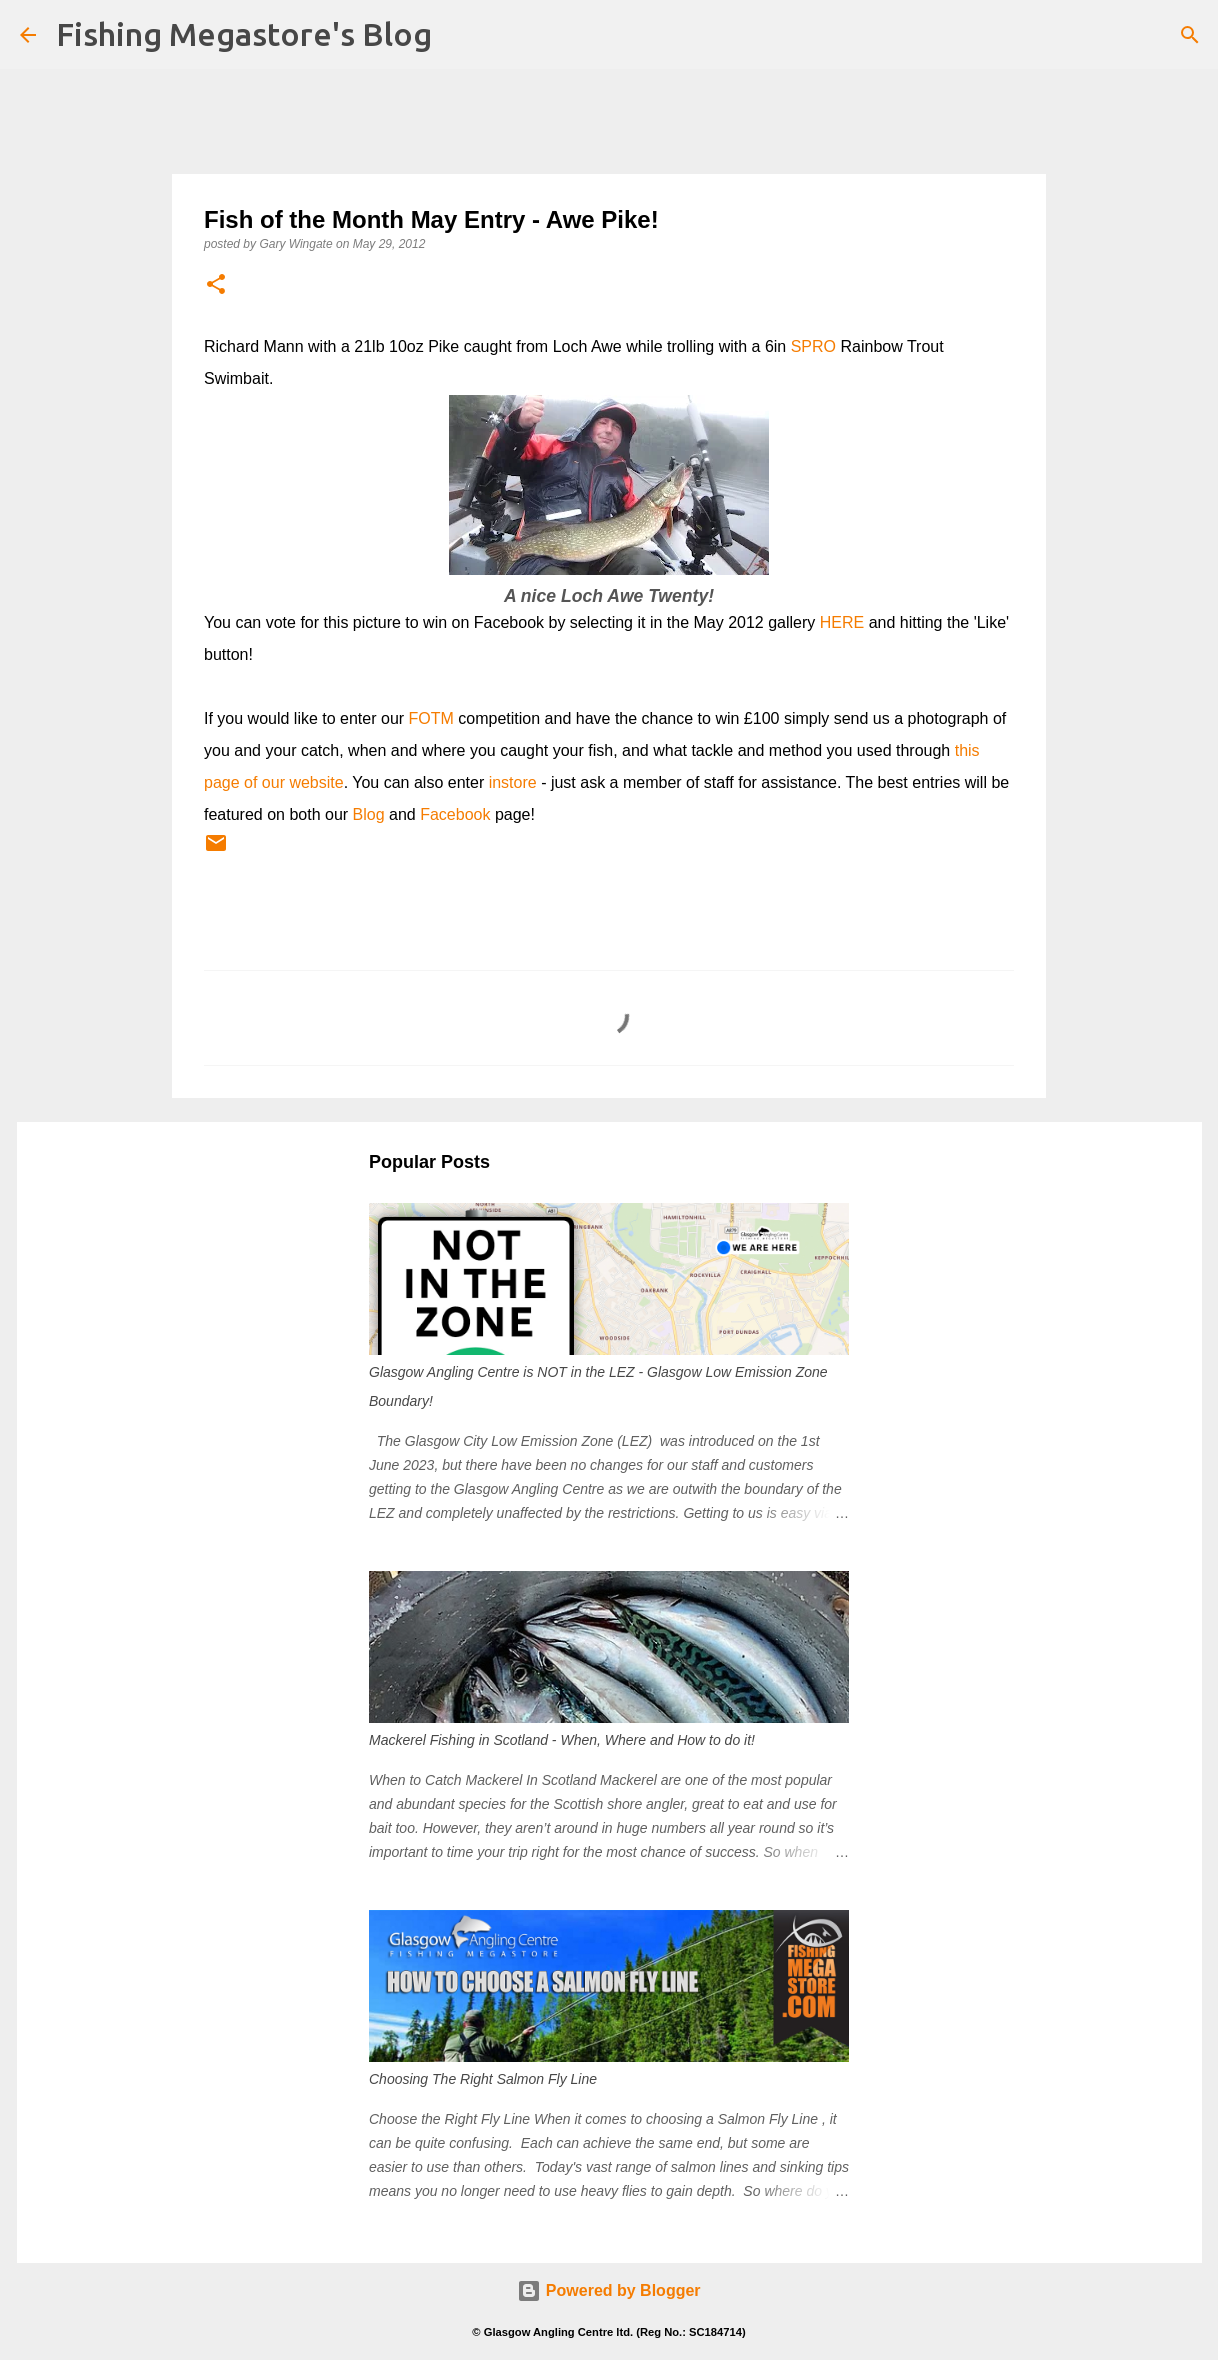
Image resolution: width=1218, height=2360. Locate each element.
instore (513, 782)
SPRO (813, 346)
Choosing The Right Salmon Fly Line (483, 2079)
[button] (216, 285)
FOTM (431, 718)
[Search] (1190, 35)
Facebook (455, 814)
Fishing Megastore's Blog (244, 34)
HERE (842, 622)
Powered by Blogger (608, 2290)
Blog (369, 814)
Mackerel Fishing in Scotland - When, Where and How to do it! (562, 1740)
